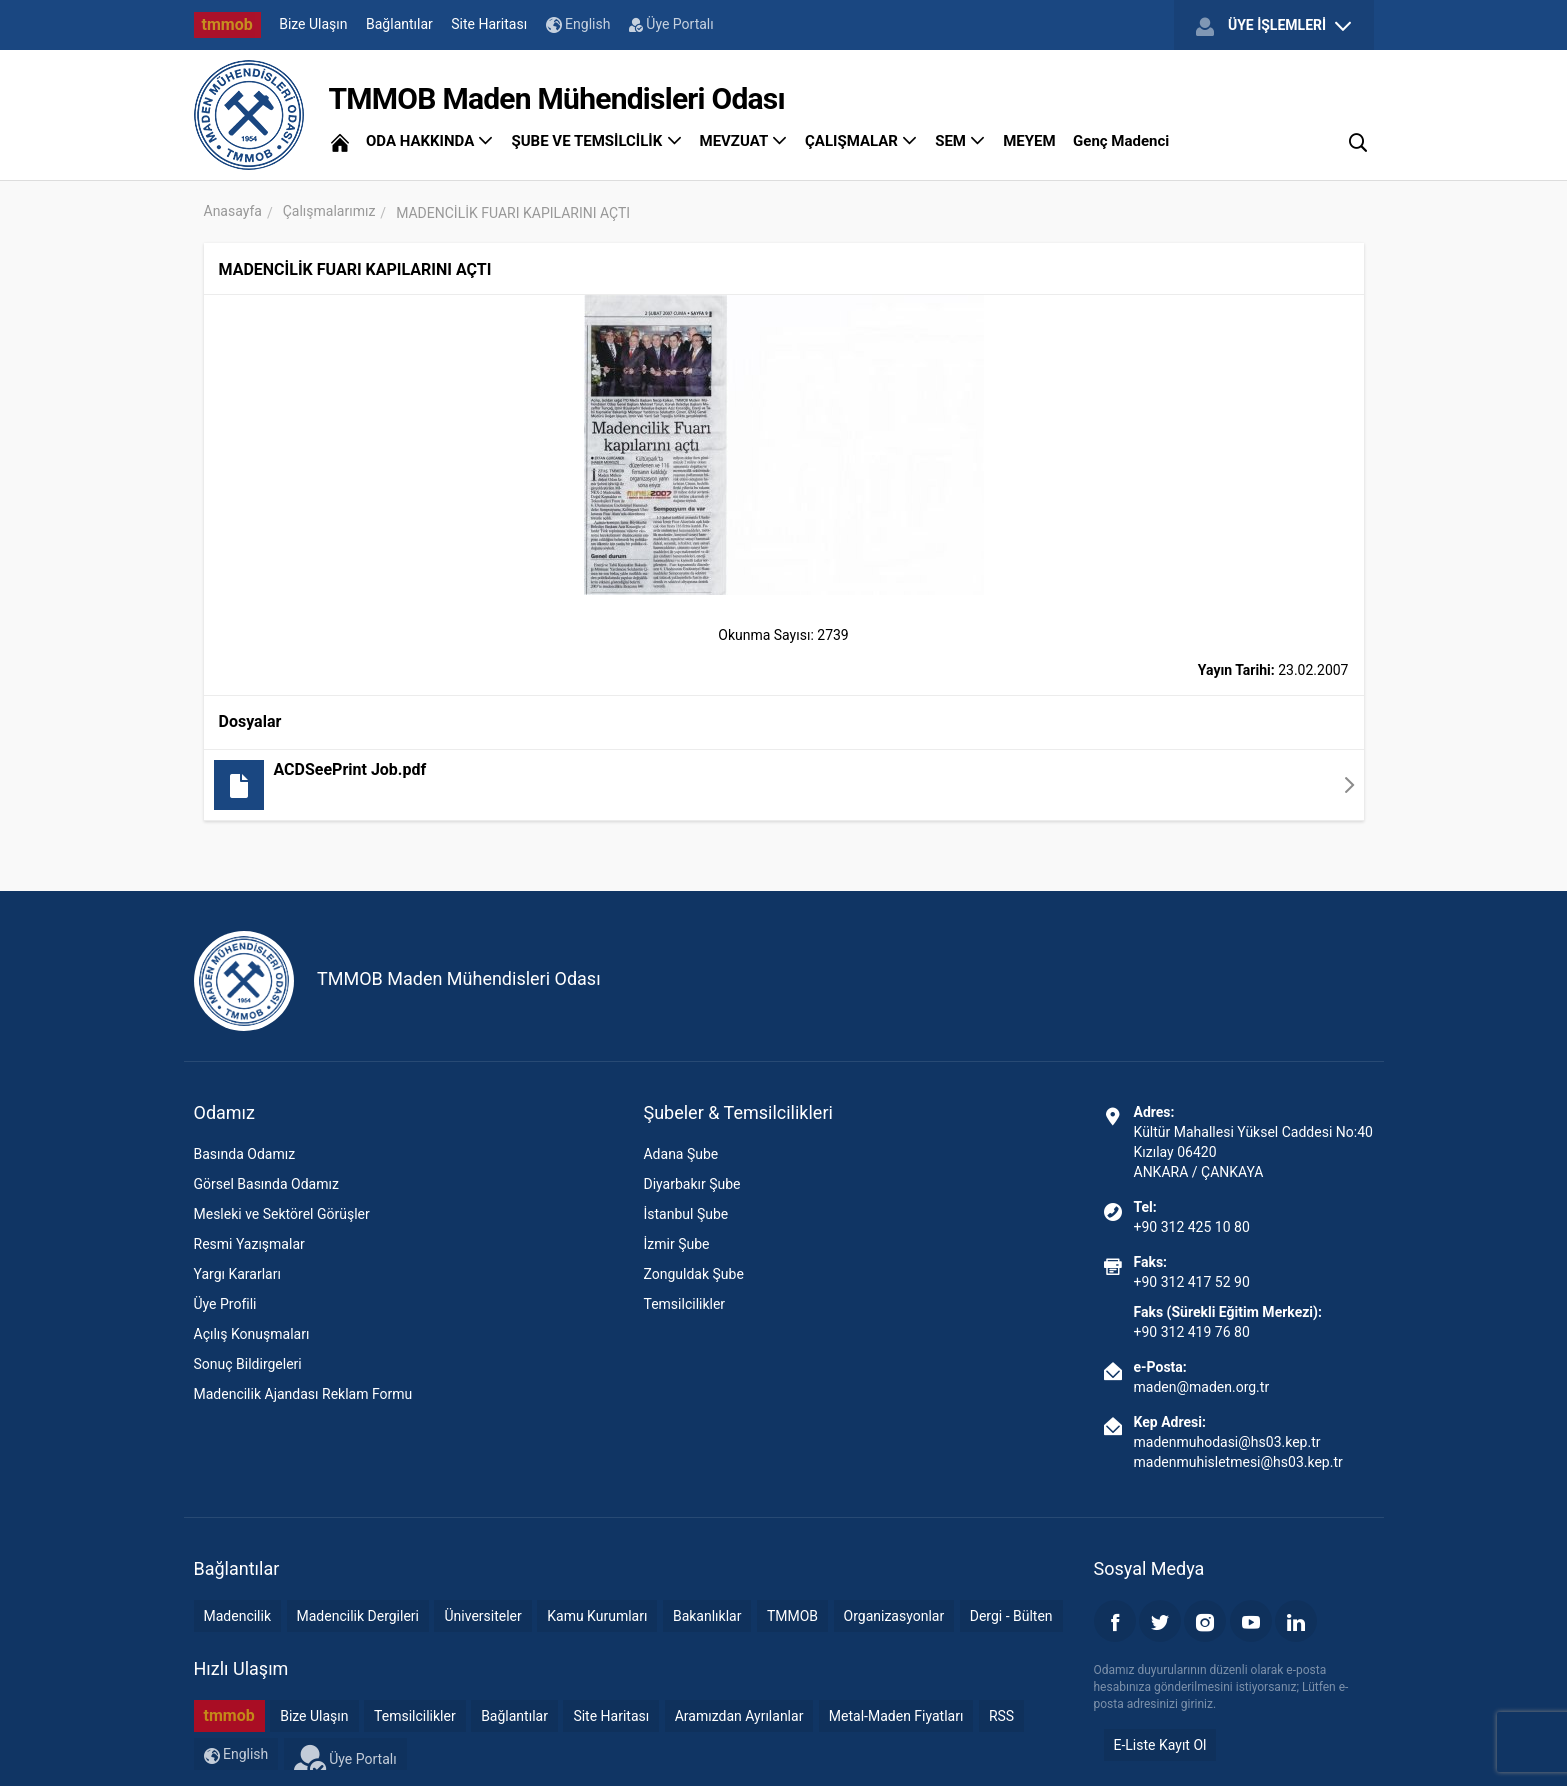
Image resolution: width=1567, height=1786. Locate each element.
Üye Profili (225, 1304)
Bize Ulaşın (313, 24)
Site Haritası (489, 24)
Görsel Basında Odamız (266, 1184)
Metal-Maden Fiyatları (896, 1716)
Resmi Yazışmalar (249, 1244)
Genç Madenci (1121, 141)
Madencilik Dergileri (358, 1616)
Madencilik (238, 1616)
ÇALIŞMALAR (861, 141)
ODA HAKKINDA (430, 141)
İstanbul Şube (685, 1214)
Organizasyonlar (894, 1616)
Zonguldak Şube (693, 1274)
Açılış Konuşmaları (252, 1334)
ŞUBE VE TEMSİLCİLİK (596, 141)
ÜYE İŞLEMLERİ (1273, 26)
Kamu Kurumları (597, 1616)
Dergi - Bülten (1011, 1616)
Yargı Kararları (237, 1274)
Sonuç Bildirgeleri (248, 1364)
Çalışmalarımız (329, 211)
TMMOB (792, 1616)
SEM (960, 141)
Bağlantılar (399, 24)
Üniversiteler (482, 1616)
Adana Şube (680, 1154)
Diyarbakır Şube (691, 1184)
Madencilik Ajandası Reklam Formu (303, 1394)
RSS (1001, 1716)
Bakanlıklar (707, 1616)
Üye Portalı (671, 24)
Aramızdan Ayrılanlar (739, 1716)
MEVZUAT (744, 141)
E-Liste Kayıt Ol (1160, 1745)
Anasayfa (233, 211)
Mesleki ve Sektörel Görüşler (282, 1214)
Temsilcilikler (684, 1304)
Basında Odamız (245, 1154)
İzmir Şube (676, 1244)
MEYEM (1029, 141)
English (578, 24)
